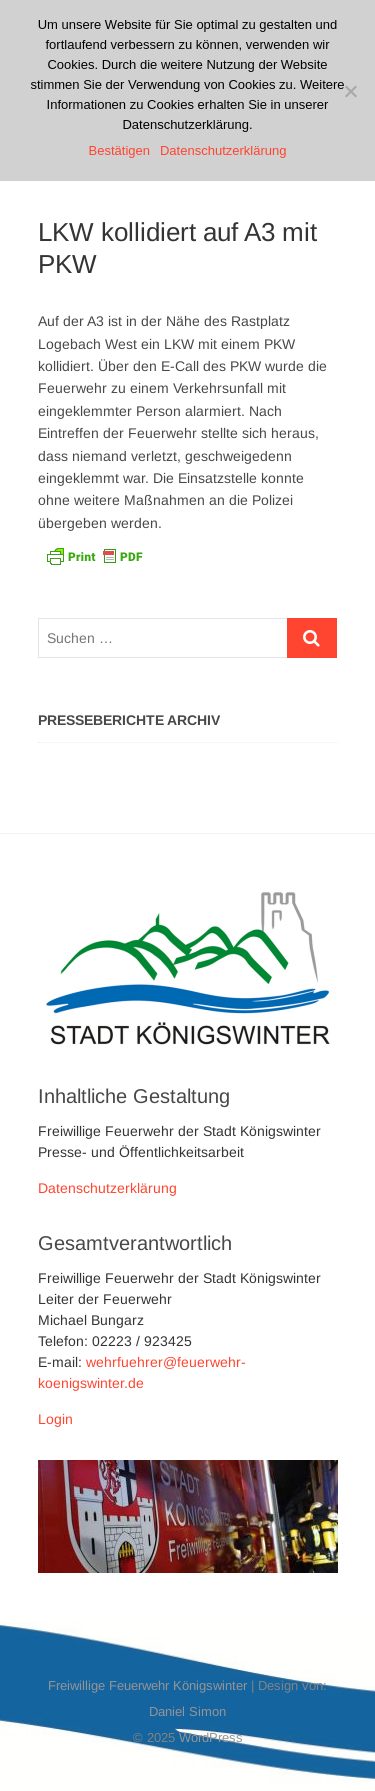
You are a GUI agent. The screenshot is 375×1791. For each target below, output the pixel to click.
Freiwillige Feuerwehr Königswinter (147, 1685)
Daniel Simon (187, 1711)
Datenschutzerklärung (107, 1188)
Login (55, 1419)
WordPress (211, 1737)
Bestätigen (119, 150)
